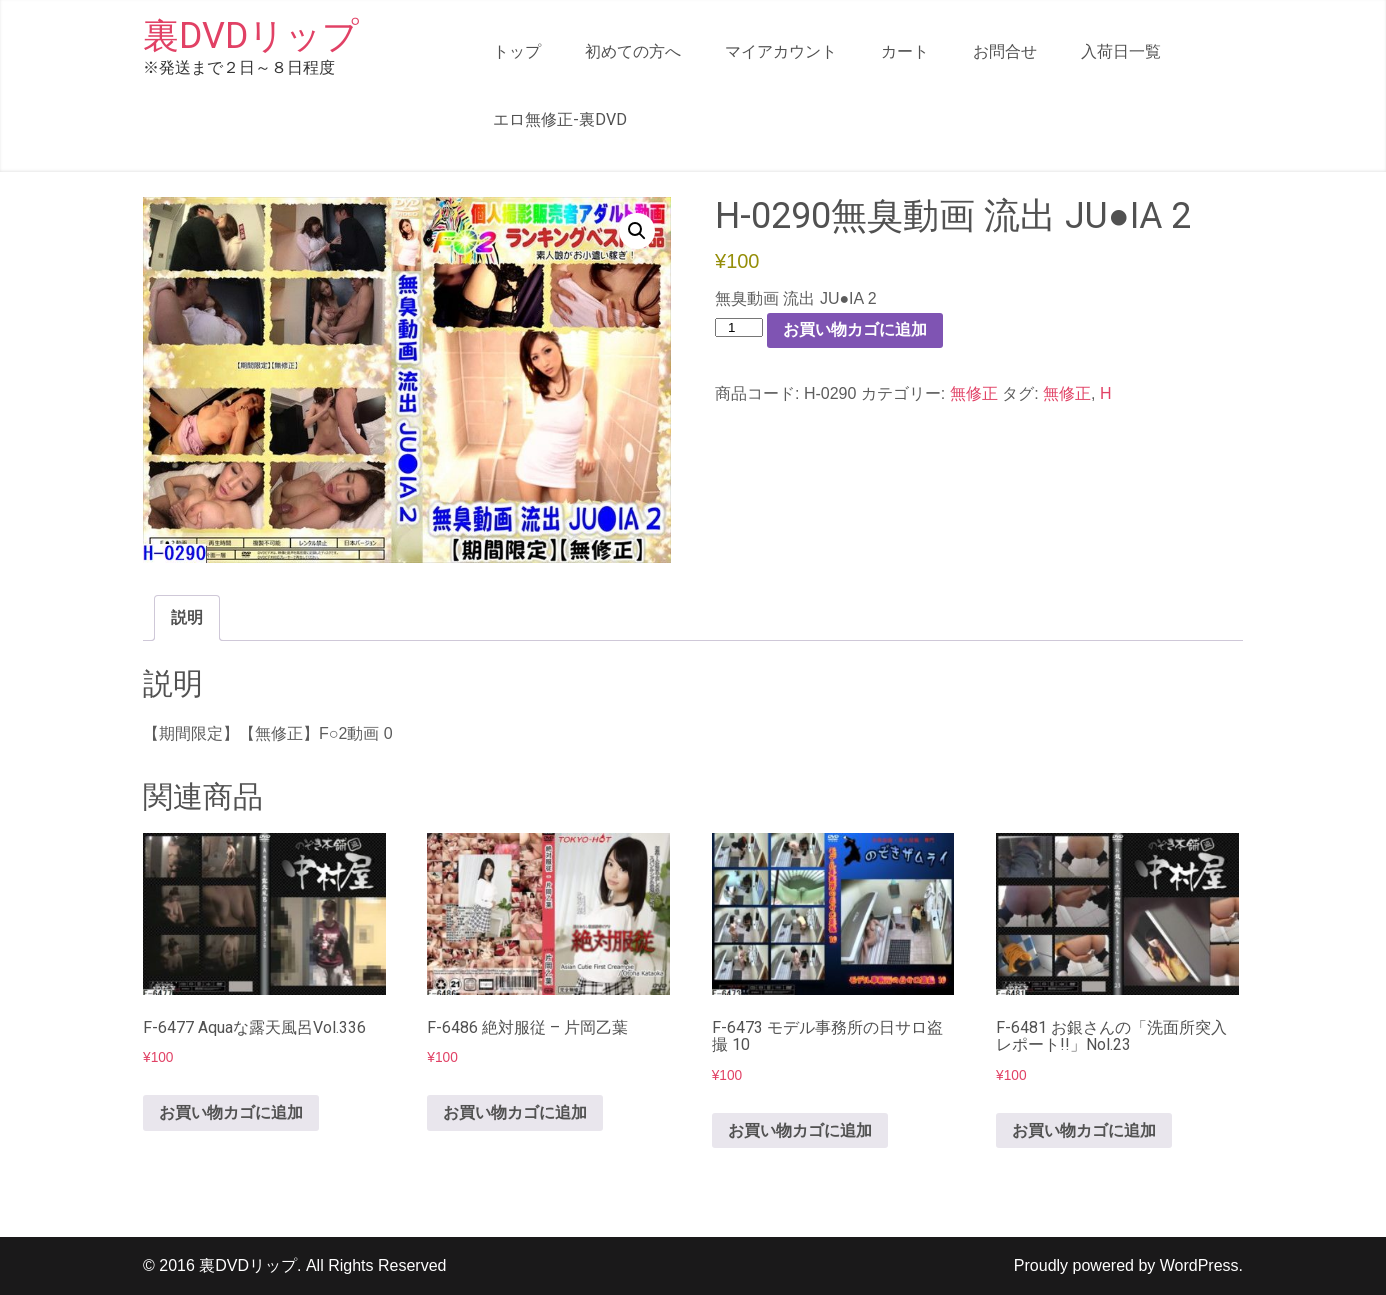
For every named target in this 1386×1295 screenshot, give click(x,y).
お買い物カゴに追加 (855, 329)
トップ (517, 51)
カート (905, 51)
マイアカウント (781, 51)
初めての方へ (633, 51)
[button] (637, 231)
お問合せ (1005, 51)
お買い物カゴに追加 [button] (231, 1112)
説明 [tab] (187, 617)
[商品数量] (739, 327)
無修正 (974, 393)
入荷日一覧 (1121, 51)
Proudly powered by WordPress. (1128, 1265)
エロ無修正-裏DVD (560, 119)
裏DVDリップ (251, 36)
